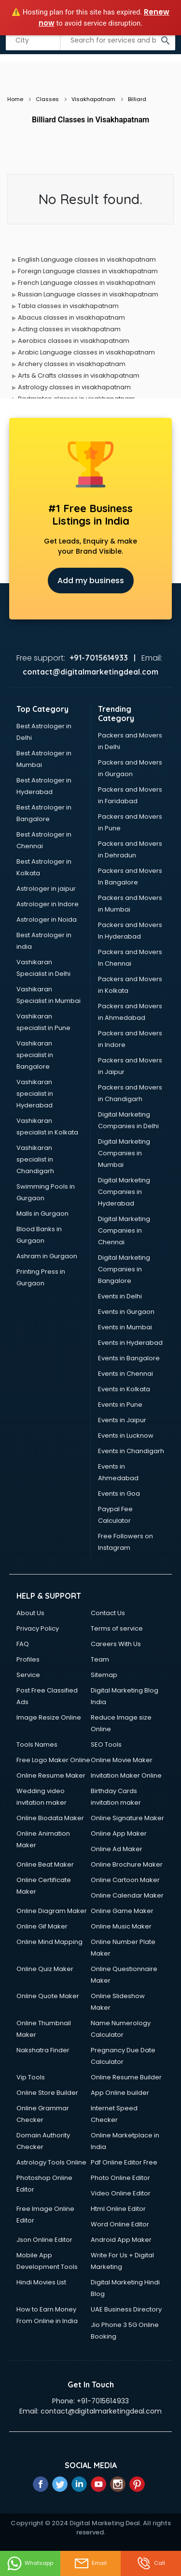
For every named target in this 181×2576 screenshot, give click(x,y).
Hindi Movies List (41, 2282)
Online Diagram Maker (51, 1910)
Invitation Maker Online (126, 1775)
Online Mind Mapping (49, 1941)
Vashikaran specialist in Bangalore (34, 1055)
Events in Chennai (125, 1373)
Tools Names (36, 1744)
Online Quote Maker (47, 1996)
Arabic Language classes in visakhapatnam (86, 352)
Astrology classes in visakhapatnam (74, 387)
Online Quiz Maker (44, 1968)
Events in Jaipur (122, 1420)
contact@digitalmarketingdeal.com (101, 2411)
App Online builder (120, 2092)
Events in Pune (120, 1404)
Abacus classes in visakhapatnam (71, 317)
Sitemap (104, 1674)
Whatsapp (30, 2563)
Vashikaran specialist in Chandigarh (35, 1159)
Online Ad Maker (116, 1849)
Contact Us (108, 1613)
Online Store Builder (47, 2092)
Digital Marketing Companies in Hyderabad (124, 1192)
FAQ (22, 1644)
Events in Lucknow (125, 1435)
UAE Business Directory (126, 2309)
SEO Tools (106, 1744)
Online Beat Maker (45, 1864)
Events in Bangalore (129, 1358)
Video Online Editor (121, 2193)
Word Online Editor (120, 2224)
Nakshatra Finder (43, 2050)
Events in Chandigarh (131, 1451)
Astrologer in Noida (46, 919)
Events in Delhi (120, 1296)
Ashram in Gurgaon (46, 1256)
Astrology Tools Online (51, 2162)
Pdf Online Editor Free (124, 2162)
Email (90, 2563)
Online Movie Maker (122, 1760)
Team (100, 1659)
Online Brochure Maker (127, 1864)
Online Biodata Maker (50, 1818)
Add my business (90, 580)
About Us (30, 1613)
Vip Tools (30, 2077)
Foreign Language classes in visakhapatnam (88, 271)
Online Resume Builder (126, 2077)
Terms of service (117, 1628)
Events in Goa (119, 1493)
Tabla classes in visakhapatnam (68, 305)
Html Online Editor (118, 2208)
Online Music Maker (121, 1926)
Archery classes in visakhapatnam (71, 363)
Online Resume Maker (50, 1775)
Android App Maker (121, 2239)
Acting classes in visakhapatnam (69, 329)
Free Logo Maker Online (53, 1760)
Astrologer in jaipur (46, 888)
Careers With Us (116, 1644)
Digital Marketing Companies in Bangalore (124, 1269)
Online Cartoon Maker (125, 1879)
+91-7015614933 (103, 2401)
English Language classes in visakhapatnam (87, 259)
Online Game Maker (122, 1910)
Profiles (28, 1659)
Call (150, 2563)
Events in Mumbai (125, 1327)
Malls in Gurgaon (42, 1213)
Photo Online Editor (120, 2177)
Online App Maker (119, 1833)
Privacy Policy (37, 1628)
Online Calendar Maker (127, 1895)
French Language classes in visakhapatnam (86, 282)
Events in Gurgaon (126, 1311)
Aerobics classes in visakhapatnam (73, 340)
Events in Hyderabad (130, 1342)
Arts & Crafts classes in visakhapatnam (78, 375)
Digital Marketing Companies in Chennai (124, 1230)
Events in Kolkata (124, 1389)
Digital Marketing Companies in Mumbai (124, 1153)
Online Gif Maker (42, 1926)
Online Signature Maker (127, 1818)
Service (28, 1674)
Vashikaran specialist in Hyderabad (34, 1093)
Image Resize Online (48, 1717)
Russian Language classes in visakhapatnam (88, 294)
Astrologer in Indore (47, 904)
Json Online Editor (44, 2239)
